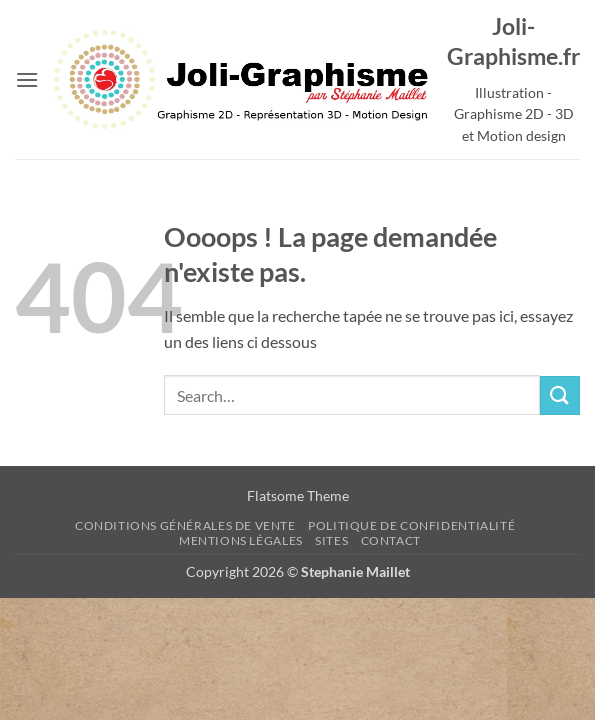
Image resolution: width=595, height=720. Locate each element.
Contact (391, 540)
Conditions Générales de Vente (185, 525)
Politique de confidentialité (411, 525)
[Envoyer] (560, 395)
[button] (27, 79)
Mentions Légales (241, 540)
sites (331, 540)
